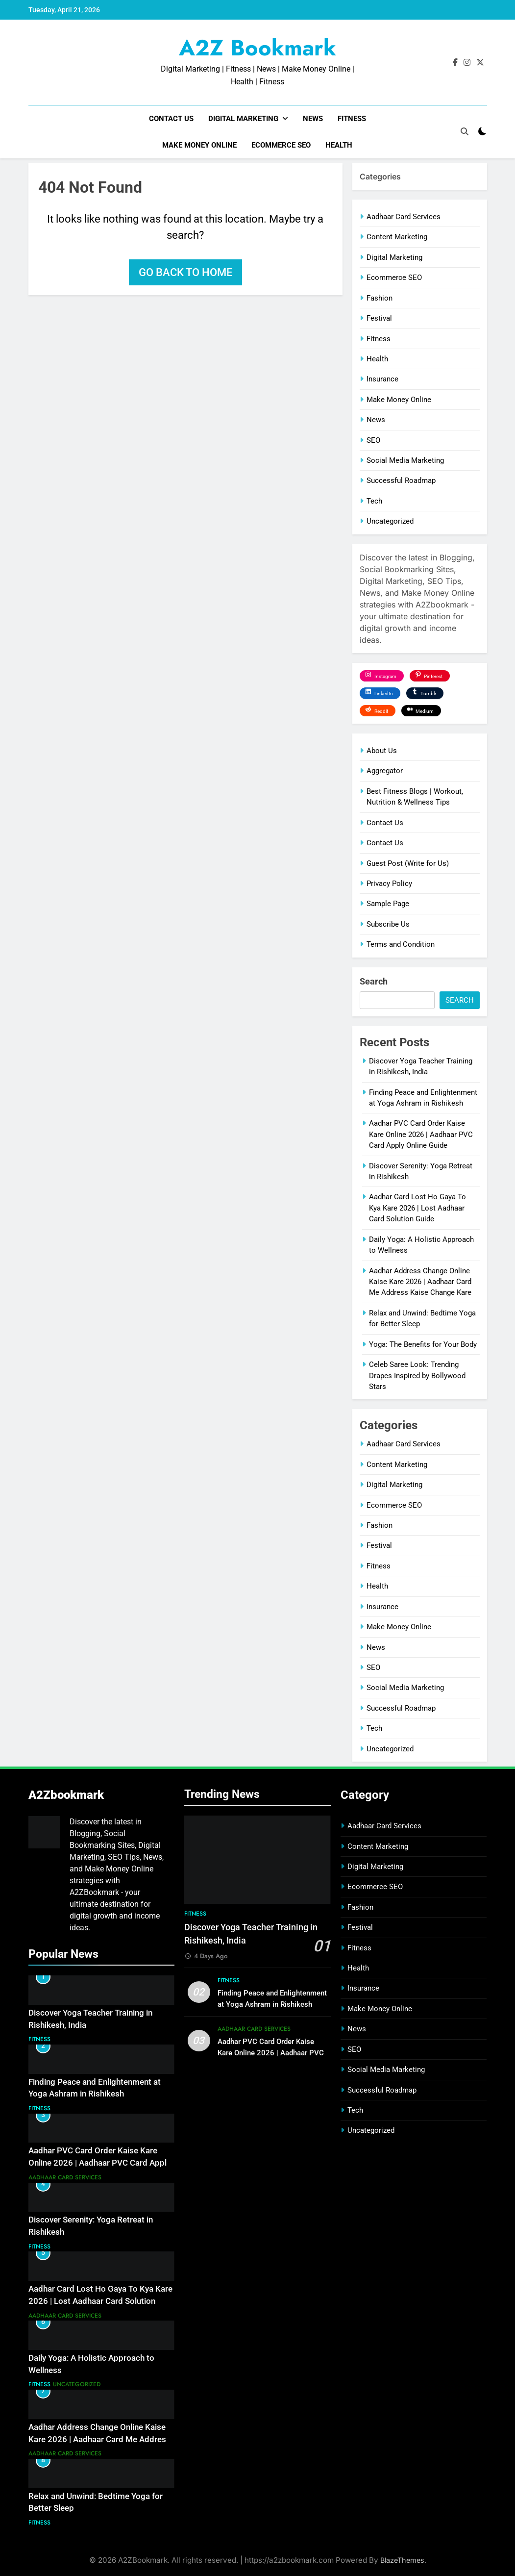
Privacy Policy (389, 883)
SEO (373, 440)
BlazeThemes (402, 2560)
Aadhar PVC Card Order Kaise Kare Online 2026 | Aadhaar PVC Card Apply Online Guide (421, 1134)
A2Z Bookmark (257, 48)
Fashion (379, 298)
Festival (379, 318)
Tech (374, 501)
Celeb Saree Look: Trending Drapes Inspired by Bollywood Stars (417, 1375)
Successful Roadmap (401, 480)
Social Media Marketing (405, 460)
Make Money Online (199, 145)
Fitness (352, 118)
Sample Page (388, 903)
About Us (382, 750)
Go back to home (185, 272)
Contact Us (171, 118)
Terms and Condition (401, 944)
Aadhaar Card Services (404, 216)
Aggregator (385, 770)
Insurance (382, 379)
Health (338, 145)
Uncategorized (390, 521)
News (313, 118)
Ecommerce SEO (281, 145)
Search (374, 981)
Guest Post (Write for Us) (408, 863)
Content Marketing (397, 236)
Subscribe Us (388, 924)
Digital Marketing (243, 118)
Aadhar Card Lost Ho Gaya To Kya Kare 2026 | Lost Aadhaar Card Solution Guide (417, 1207)
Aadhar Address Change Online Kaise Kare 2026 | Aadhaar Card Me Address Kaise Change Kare (420, 1281)
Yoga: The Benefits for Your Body (423, 1344)
